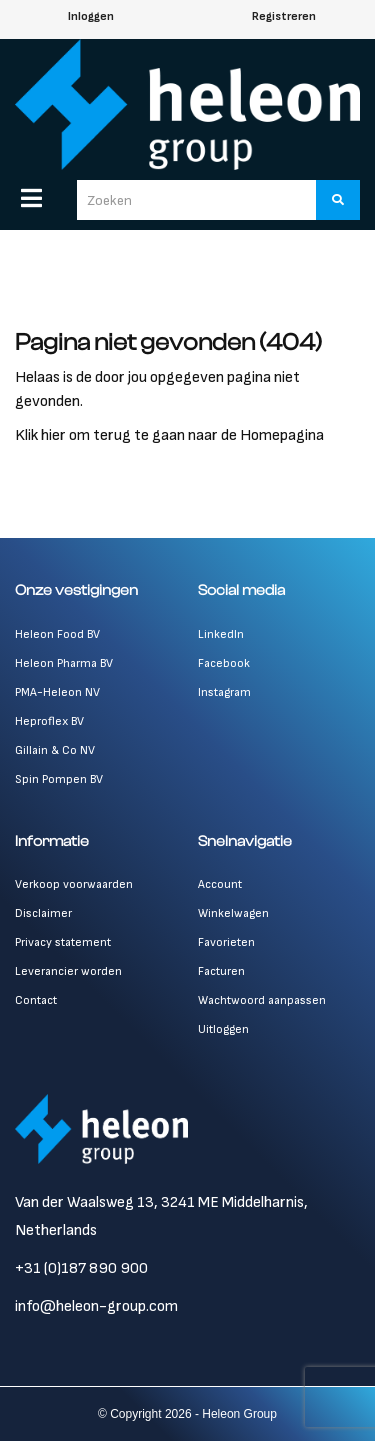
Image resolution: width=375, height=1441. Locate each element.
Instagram (224, 692)
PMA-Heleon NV (57, 692)
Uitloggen (223, 1029)
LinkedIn (221, 634)
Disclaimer (43, 913)
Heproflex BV (49, 721)
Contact (36, 1000)
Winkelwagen (233, 913)
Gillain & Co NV (55, 750)
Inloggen (91, 16)
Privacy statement (63, 942)
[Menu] (31, 198)
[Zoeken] (338, 200)
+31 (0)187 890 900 (81, 1268)
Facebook (224, 663)
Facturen (221, 971)
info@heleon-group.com (96, 1306)
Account (220, 884)
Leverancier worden (68, 971)
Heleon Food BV (57, 634)
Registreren (284, 16)
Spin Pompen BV (59, 779)
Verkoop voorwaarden (74, 884)
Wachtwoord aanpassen (262, 1000)
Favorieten (226, 942)
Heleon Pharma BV (64, 663)
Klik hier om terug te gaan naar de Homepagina (169, 435)
